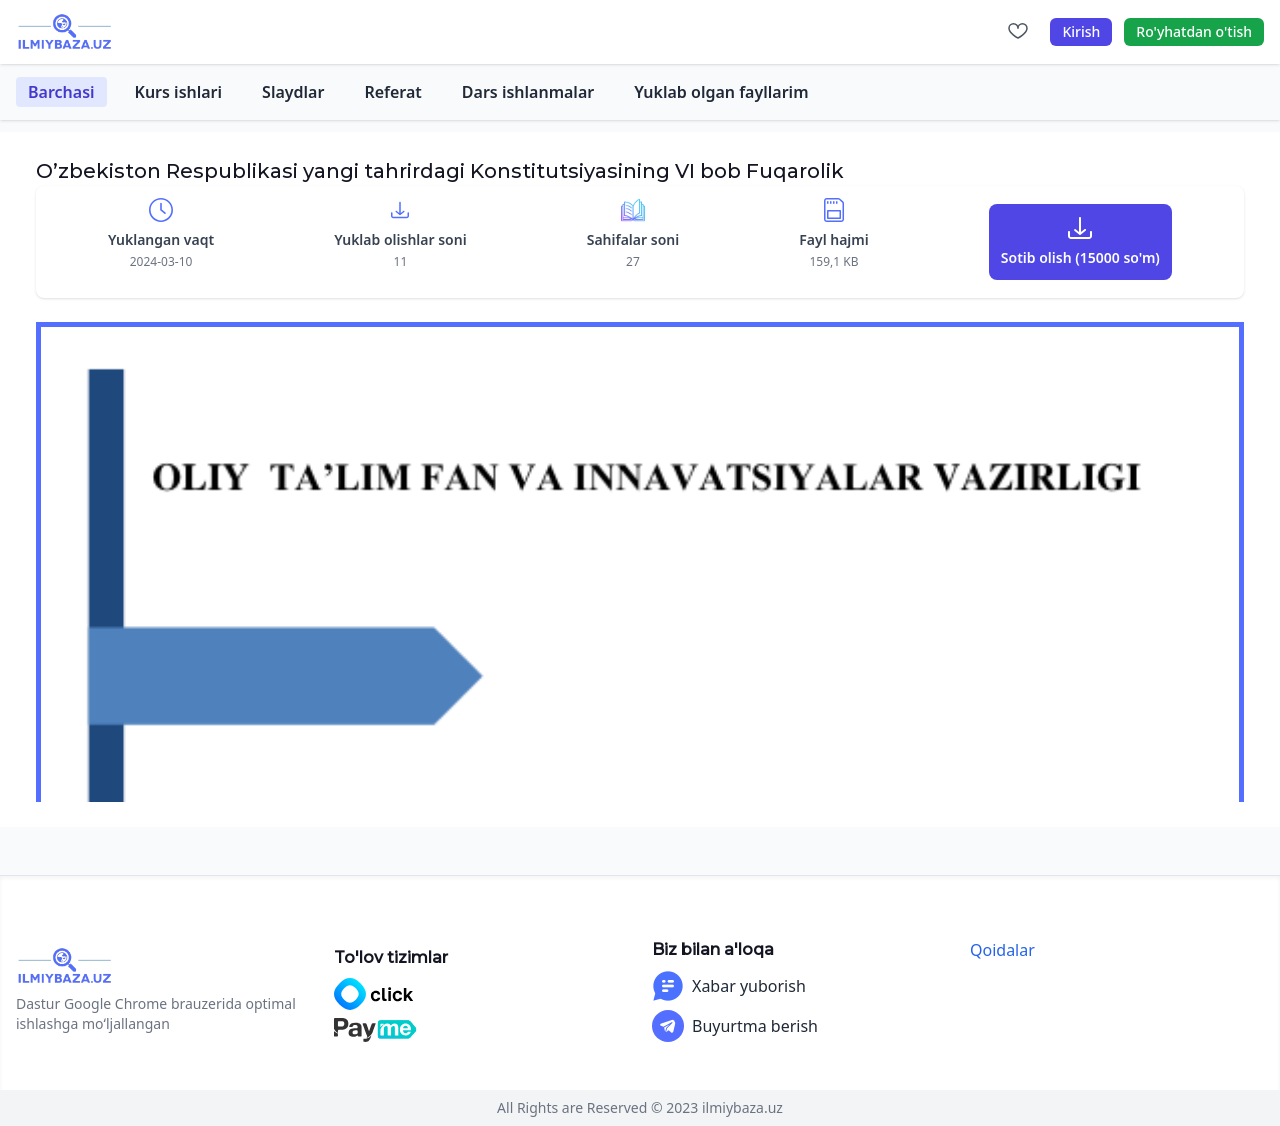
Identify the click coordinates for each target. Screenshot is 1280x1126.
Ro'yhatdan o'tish (1194, 31)
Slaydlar (293, 92)
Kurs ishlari (179, 92)
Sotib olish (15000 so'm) (1080, 257)
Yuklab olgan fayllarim (721, 92)
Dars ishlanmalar (528, 92)
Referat (392, 92)
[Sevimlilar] (1018, 32)
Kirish (1081, 31)
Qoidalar (1002, 950)
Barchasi (61, 92)
